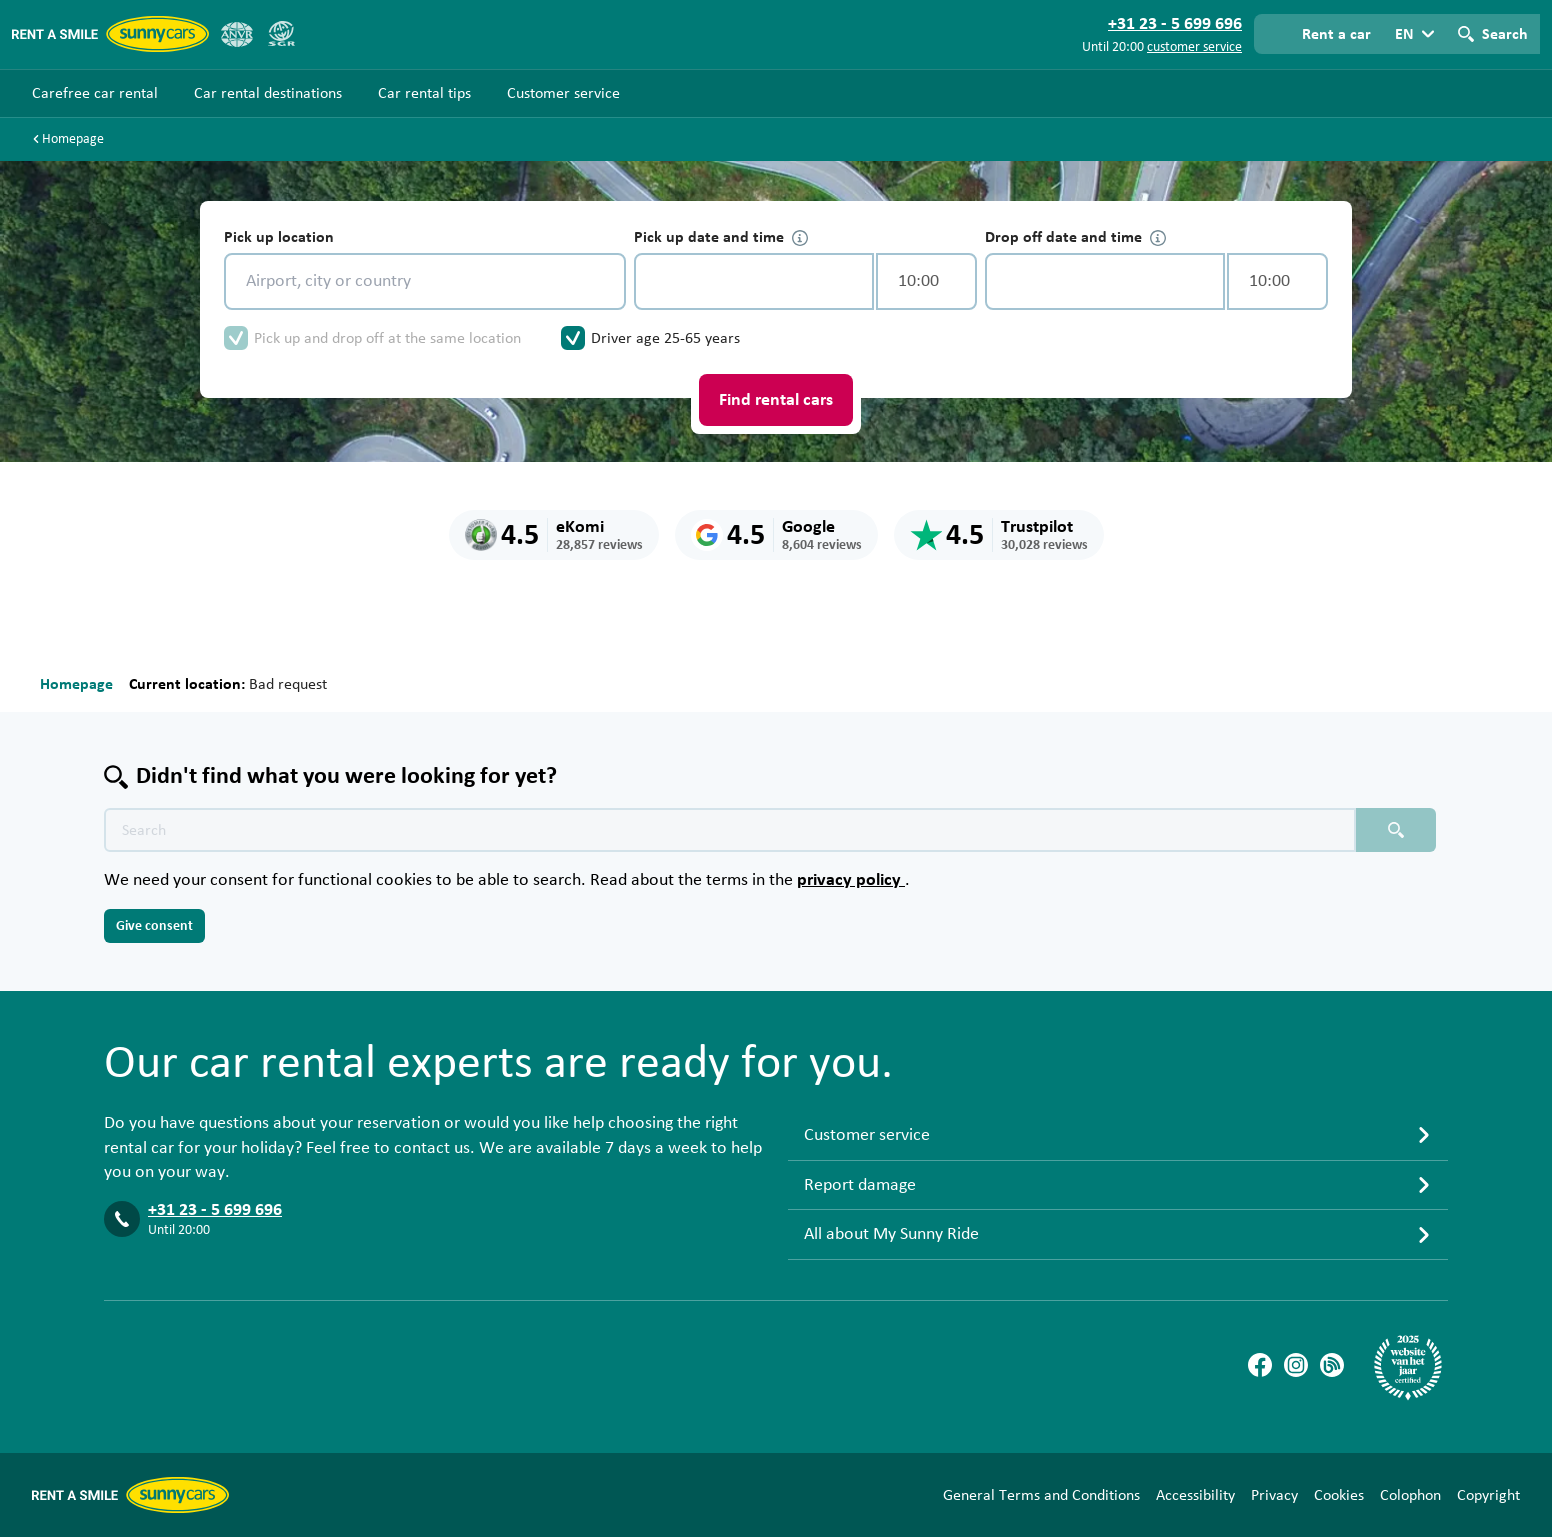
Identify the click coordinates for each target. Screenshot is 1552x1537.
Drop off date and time (1075, 237)
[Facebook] (1260, 1365)
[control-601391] (754, 281)
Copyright (1488, 1495)
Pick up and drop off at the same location (387, 338)
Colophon (1410, 1495)
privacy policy (851, 880)
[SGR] (281, 34)
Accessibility (1195, 1495)
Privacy (1274, 1495)
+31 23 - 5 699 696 (215, 1210)
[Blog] (1332, 1365)
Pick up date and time (721, 237)
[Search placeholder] (1396, 830)
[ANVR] (237, 34)
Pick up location (279, 237)
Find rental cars (776, 400)
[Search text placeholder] (730, 830)
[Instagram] (1296, 1365)
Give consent (154, 926)
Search (1505, 34)
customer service (1194, 47)
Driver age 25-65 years (665, 338)
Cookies (1339, 1495)
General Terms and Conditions (1041, 1495)
